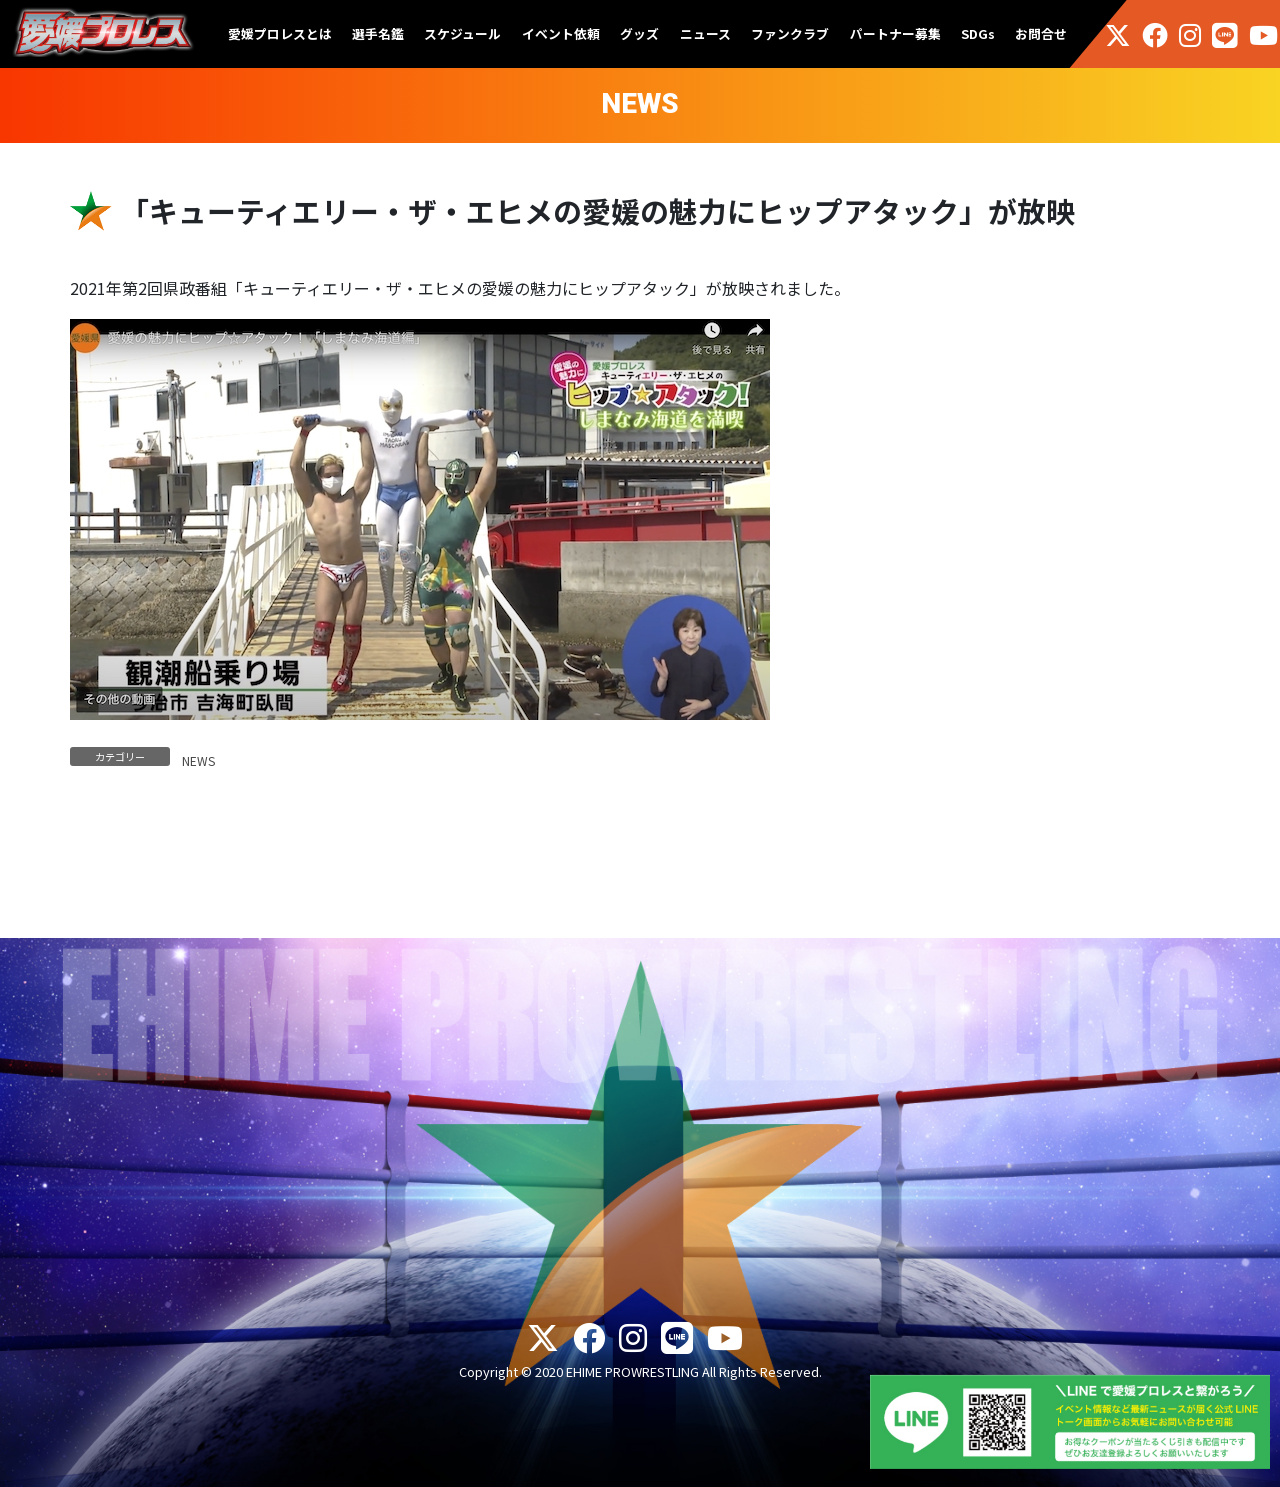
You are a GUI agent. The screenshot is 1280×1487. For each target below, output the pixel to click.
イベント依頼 (561, 33)
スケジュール (462, 33)
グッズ (639, 33)
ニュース (705, 33)
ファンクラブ (790, 33)
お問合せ (1041, 33)
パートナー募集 (895, 33)
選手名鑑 (378, 33)
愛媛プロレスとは (280, 33)
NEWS (198, 760)
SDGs (978, 33)
